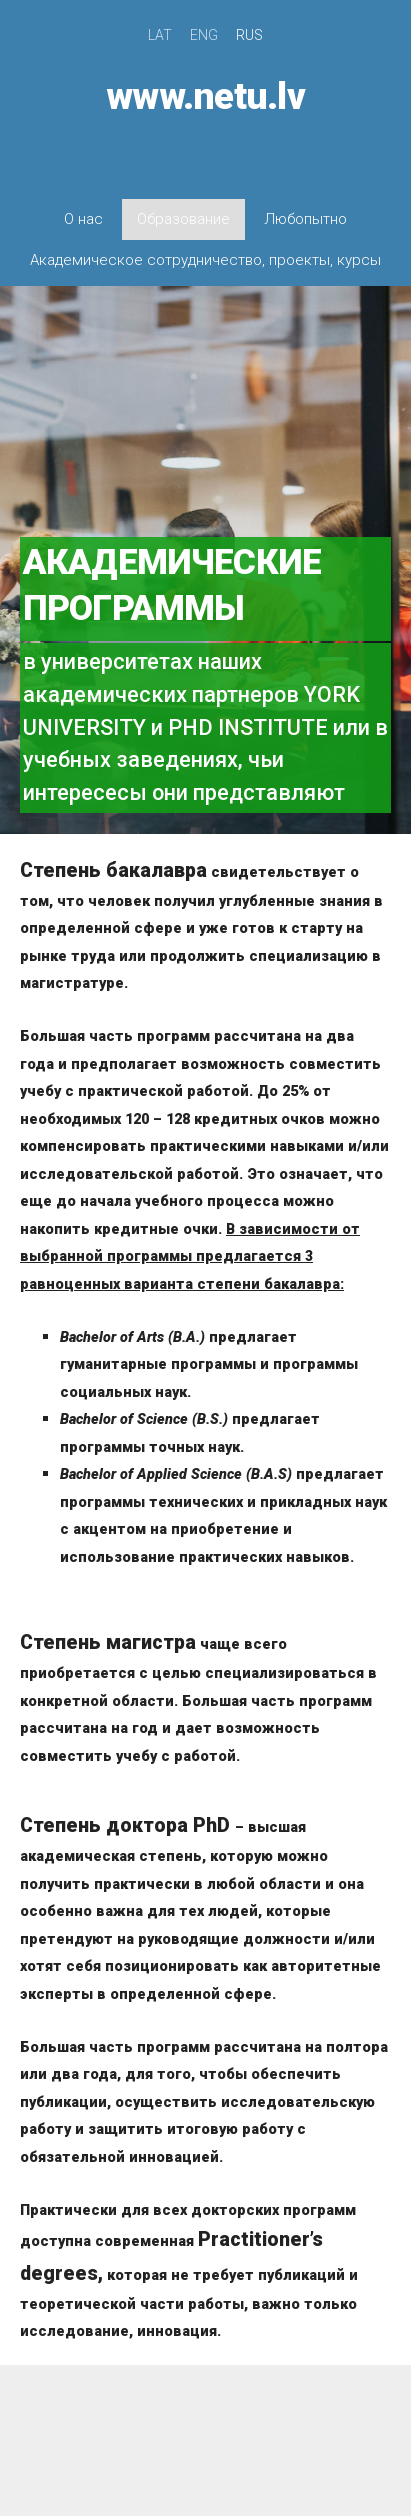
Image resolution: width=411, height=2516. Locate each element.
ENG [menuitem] (204, 35)
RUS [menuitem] (249, 35)
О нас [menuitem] (83, 219)
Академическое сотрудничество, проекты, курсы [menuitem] (205, 260)
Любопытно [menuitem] (305, 219)
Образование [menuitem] (183, 219)
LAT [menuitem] (160, 35)
